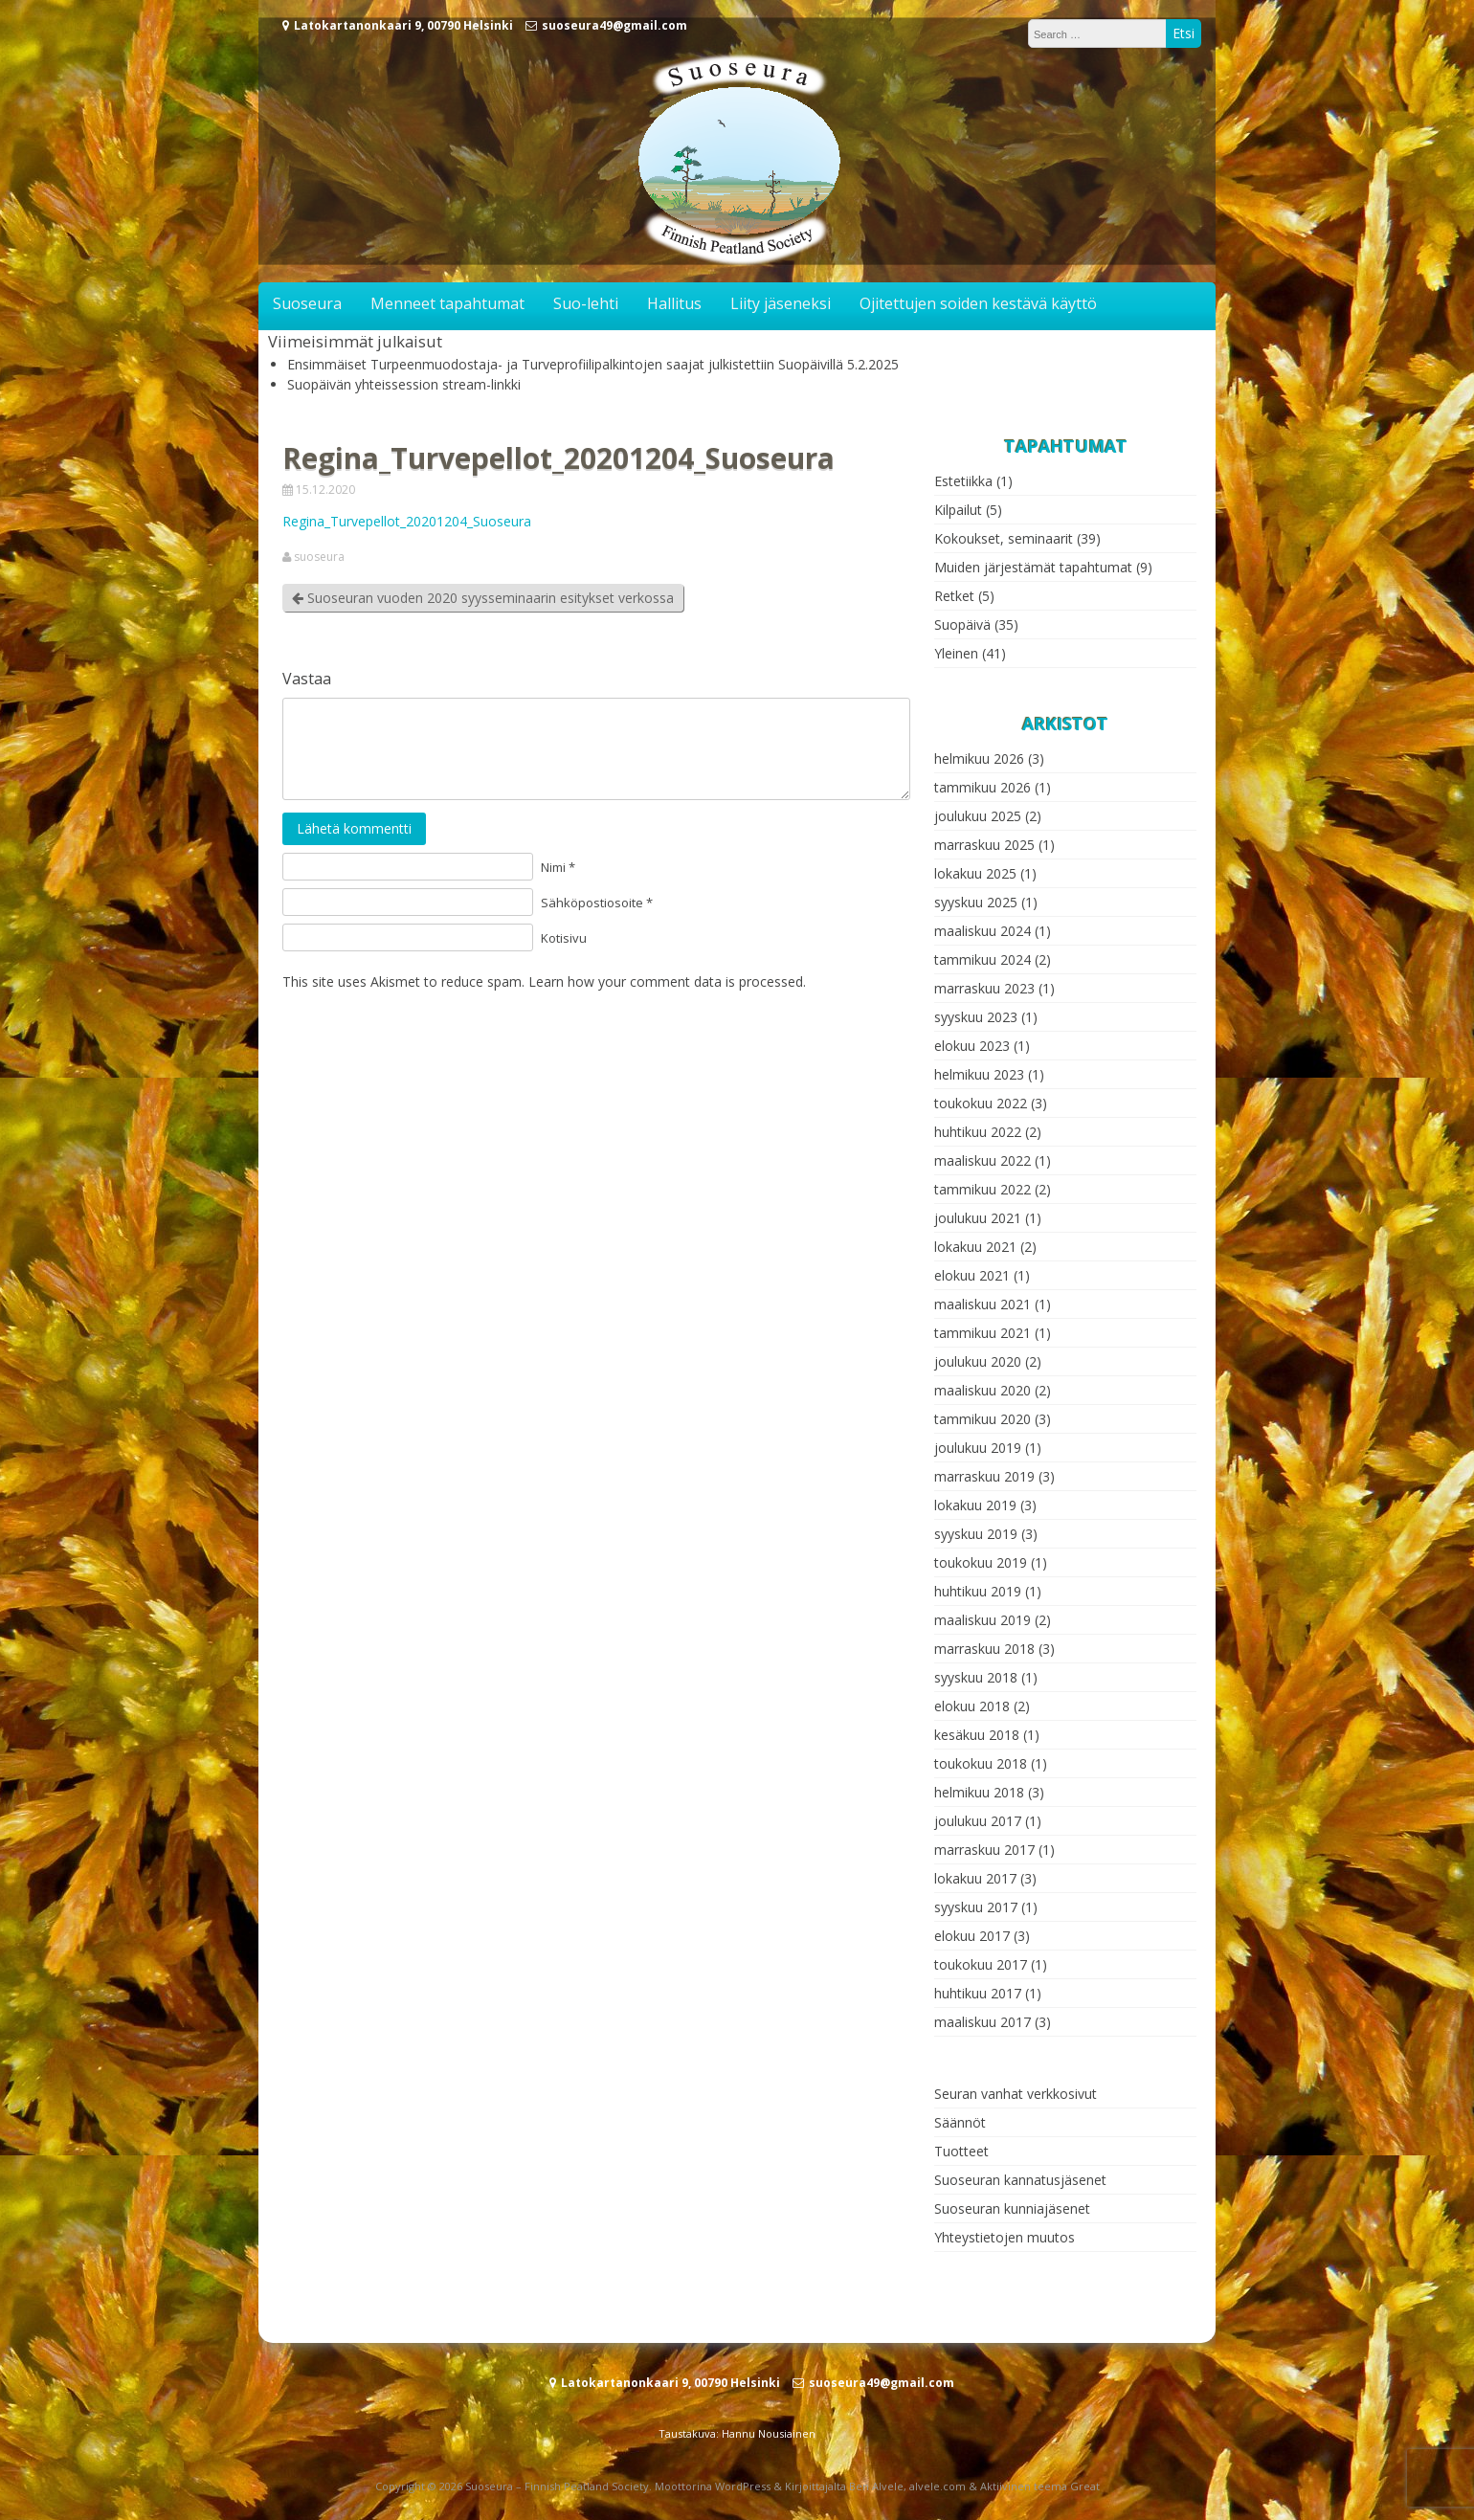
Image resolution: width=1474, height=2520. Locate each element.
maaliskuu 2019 (982, 1620)
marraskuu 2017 (984, 1849)
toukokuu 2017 (980, 1964)
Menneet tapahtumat (447, 303)
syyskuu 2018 (975, 1677)
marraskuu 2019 (984, 1476)
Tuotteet (961, 2151)
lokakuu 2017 (975, 1878)
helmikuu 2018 (979, 1792)
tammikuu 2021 (982, 1333)
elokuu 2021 (972, 1275)
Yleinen (956, 653)
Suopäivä (962, 624)
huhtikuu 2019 (977, 1591)
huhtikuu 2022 (977, 1132)
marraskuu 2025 (984, 845)
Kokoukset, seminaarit (1003, 538)
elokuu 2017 (972, 1936)
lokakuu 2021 (975, 1247)
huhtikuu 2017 (977, 1993)
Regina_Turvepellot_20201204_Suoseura (406, 521)
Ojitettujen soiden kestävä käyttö (978, 303)
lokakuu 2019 (975, 1505)
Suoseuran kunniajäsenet (1012, 2208)
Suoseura (307, 303)
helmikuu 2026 (979, 758)
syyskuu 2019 (975, 1534)
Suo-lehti (585, 303)
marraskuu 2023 (984, 988)
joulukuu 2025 (977, 816)
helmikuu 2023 (979, 1074)
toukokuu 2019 (980, 1562)
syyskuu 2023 (975, 1017)
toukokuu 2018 (980, 1763)
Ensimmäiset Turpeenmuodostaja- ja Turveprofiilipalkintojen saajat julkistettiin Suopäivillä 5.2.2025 (593, 364)
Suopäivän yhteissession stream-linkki (404, 384)
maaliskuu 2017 (982, 2022)
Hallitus (674, 303)
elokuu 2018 (972, 1706)
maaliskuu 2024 (982, 931)
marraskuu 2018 (984, 1648)
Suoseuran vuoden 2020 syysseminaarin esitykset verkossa (483, 598)
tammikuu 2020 (982, 1419)
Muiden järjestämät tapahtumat (1033, 567)
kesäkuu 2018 (976, 1735)
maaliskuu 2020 (982, 1390)
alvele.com (937, 2486)
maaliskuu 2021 (982, 1304)
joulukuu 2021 (977, 1218)
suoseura (319, 557)
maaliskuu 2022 (982, 1160)
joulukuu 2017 (977, 1821)
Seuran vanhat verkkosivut (1015, 2094)
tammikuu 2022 (982, 1189)
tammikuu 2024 (982, 959)
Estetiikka (963, 481)
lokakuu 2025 (975, 873)
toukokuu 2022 (980, 1103)
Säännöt (960, 2122)
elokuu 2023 (972, 1046)
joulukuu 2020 (977, 1361)
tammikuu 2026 (982, 787)
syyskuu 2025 (975, 902)
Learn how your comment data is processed (665, 981)
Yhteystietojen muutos (1004, 2237)
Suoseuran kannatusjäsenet (1020, 2180)
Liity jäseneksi (780, 303)
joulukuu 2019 (977, 1447)
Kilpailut (958, 510)
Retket (954, 596)
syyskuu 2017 (975, 1907)
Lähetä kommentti (354, 828)
